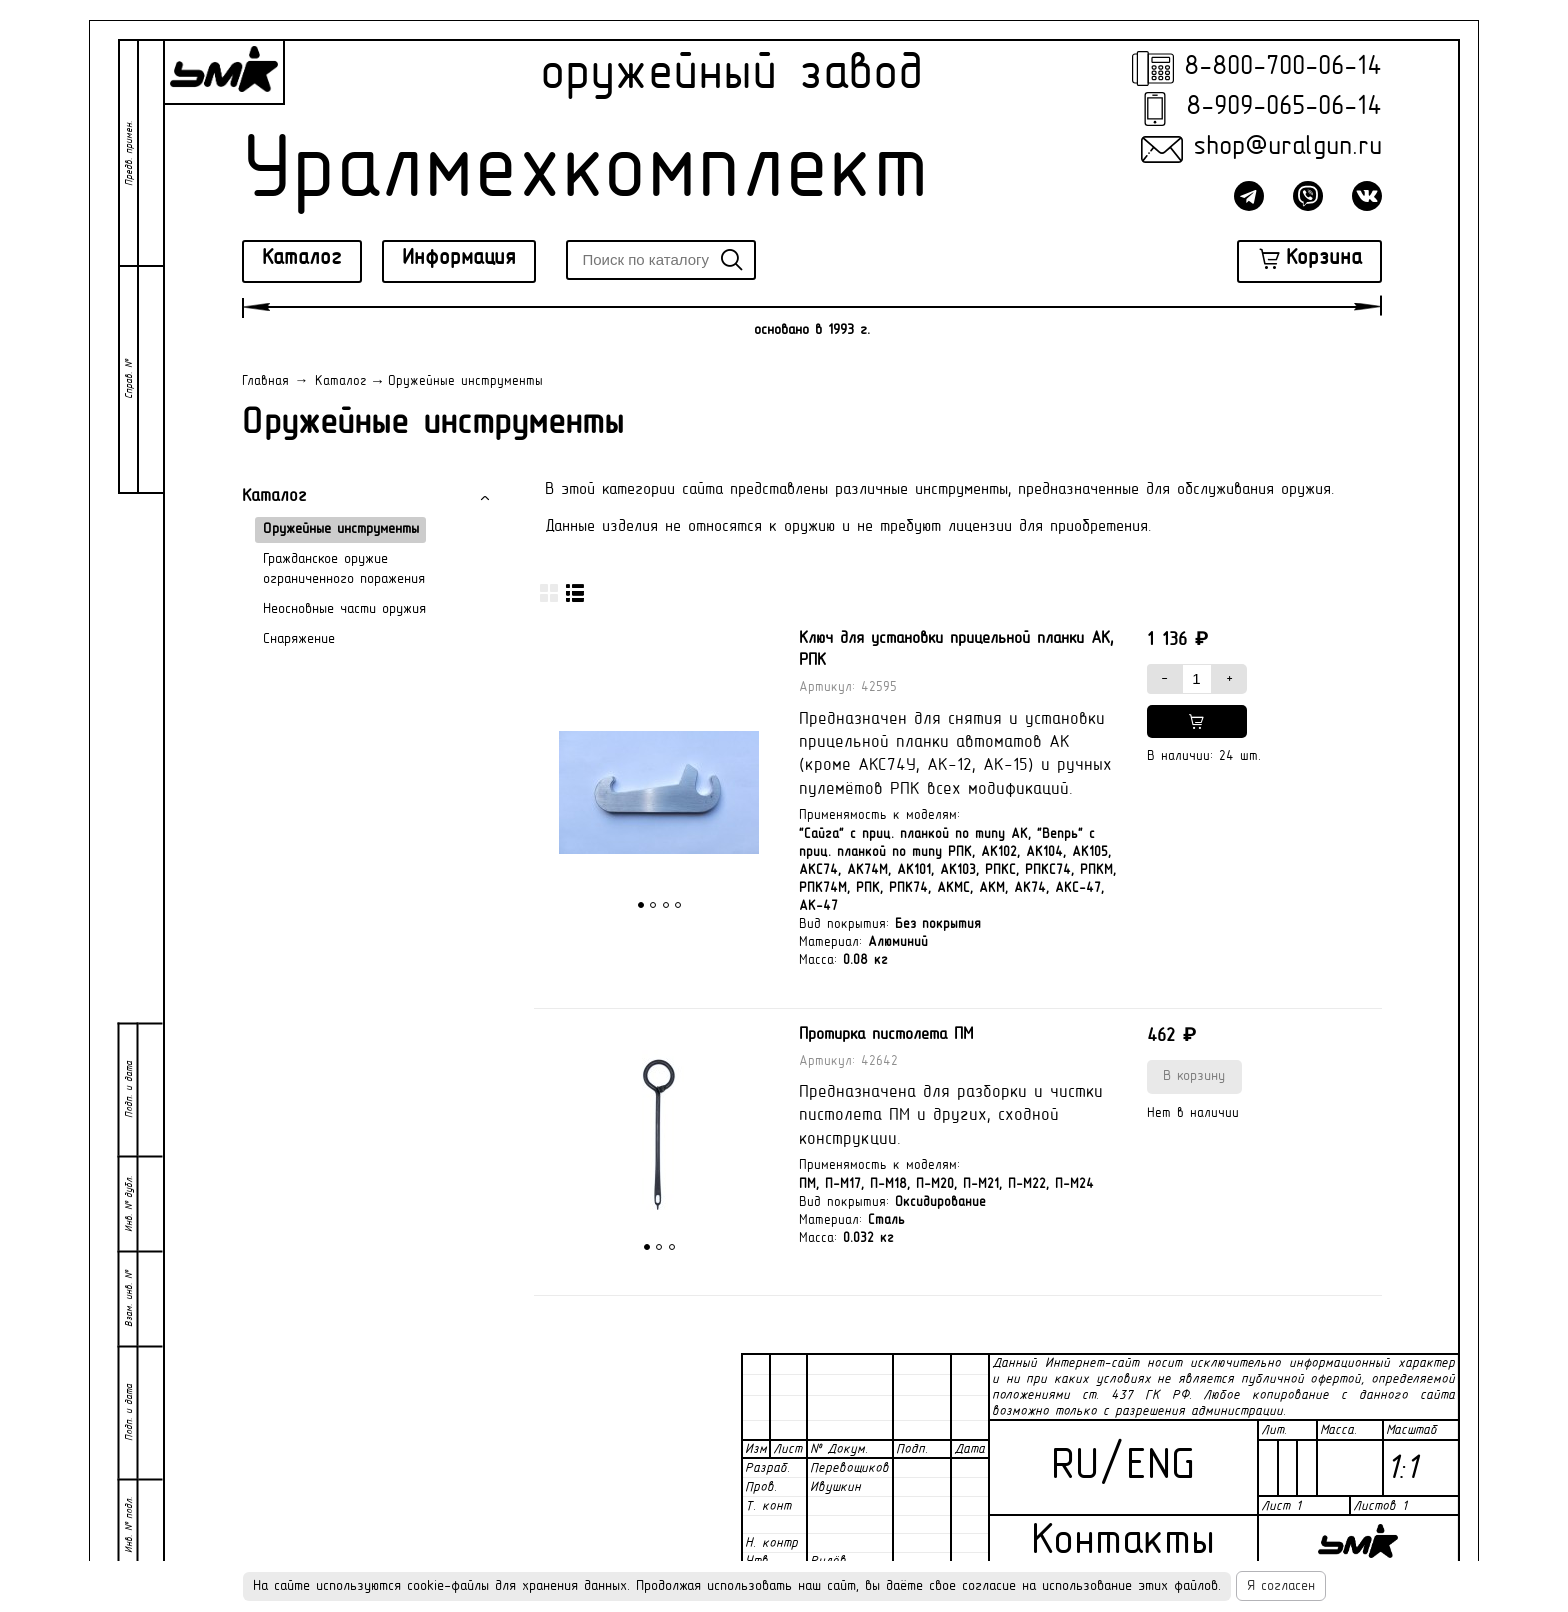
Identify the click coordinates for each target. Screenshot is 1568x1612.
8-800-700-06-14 (1283, 67)
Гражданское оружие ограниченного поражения (344, 569)
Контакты (1123, 1542)
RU (1075, 1467)
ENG (1160, 1467)
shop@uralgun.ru (1287, 147)
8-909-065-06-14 (1284, 107)
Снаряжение (299, 639)
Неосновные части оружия (344, 609)
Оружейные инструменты (341, 529)
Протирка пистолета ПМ (886, 1035)
